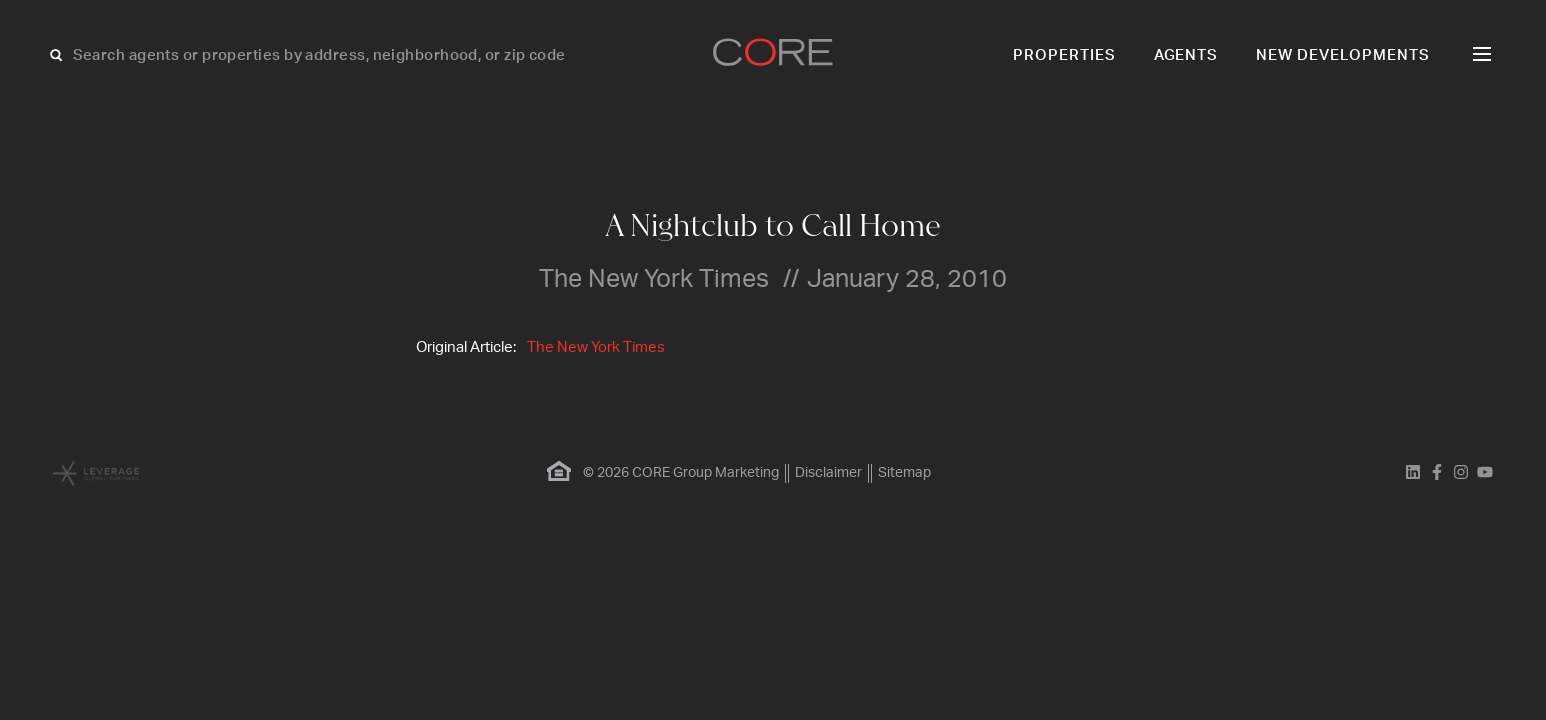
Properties (1064, 55)
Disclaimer (828, 473)
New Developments (1343, 55)
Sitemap (904, 473)
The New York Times (596, 347)
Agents (1186, 55)
